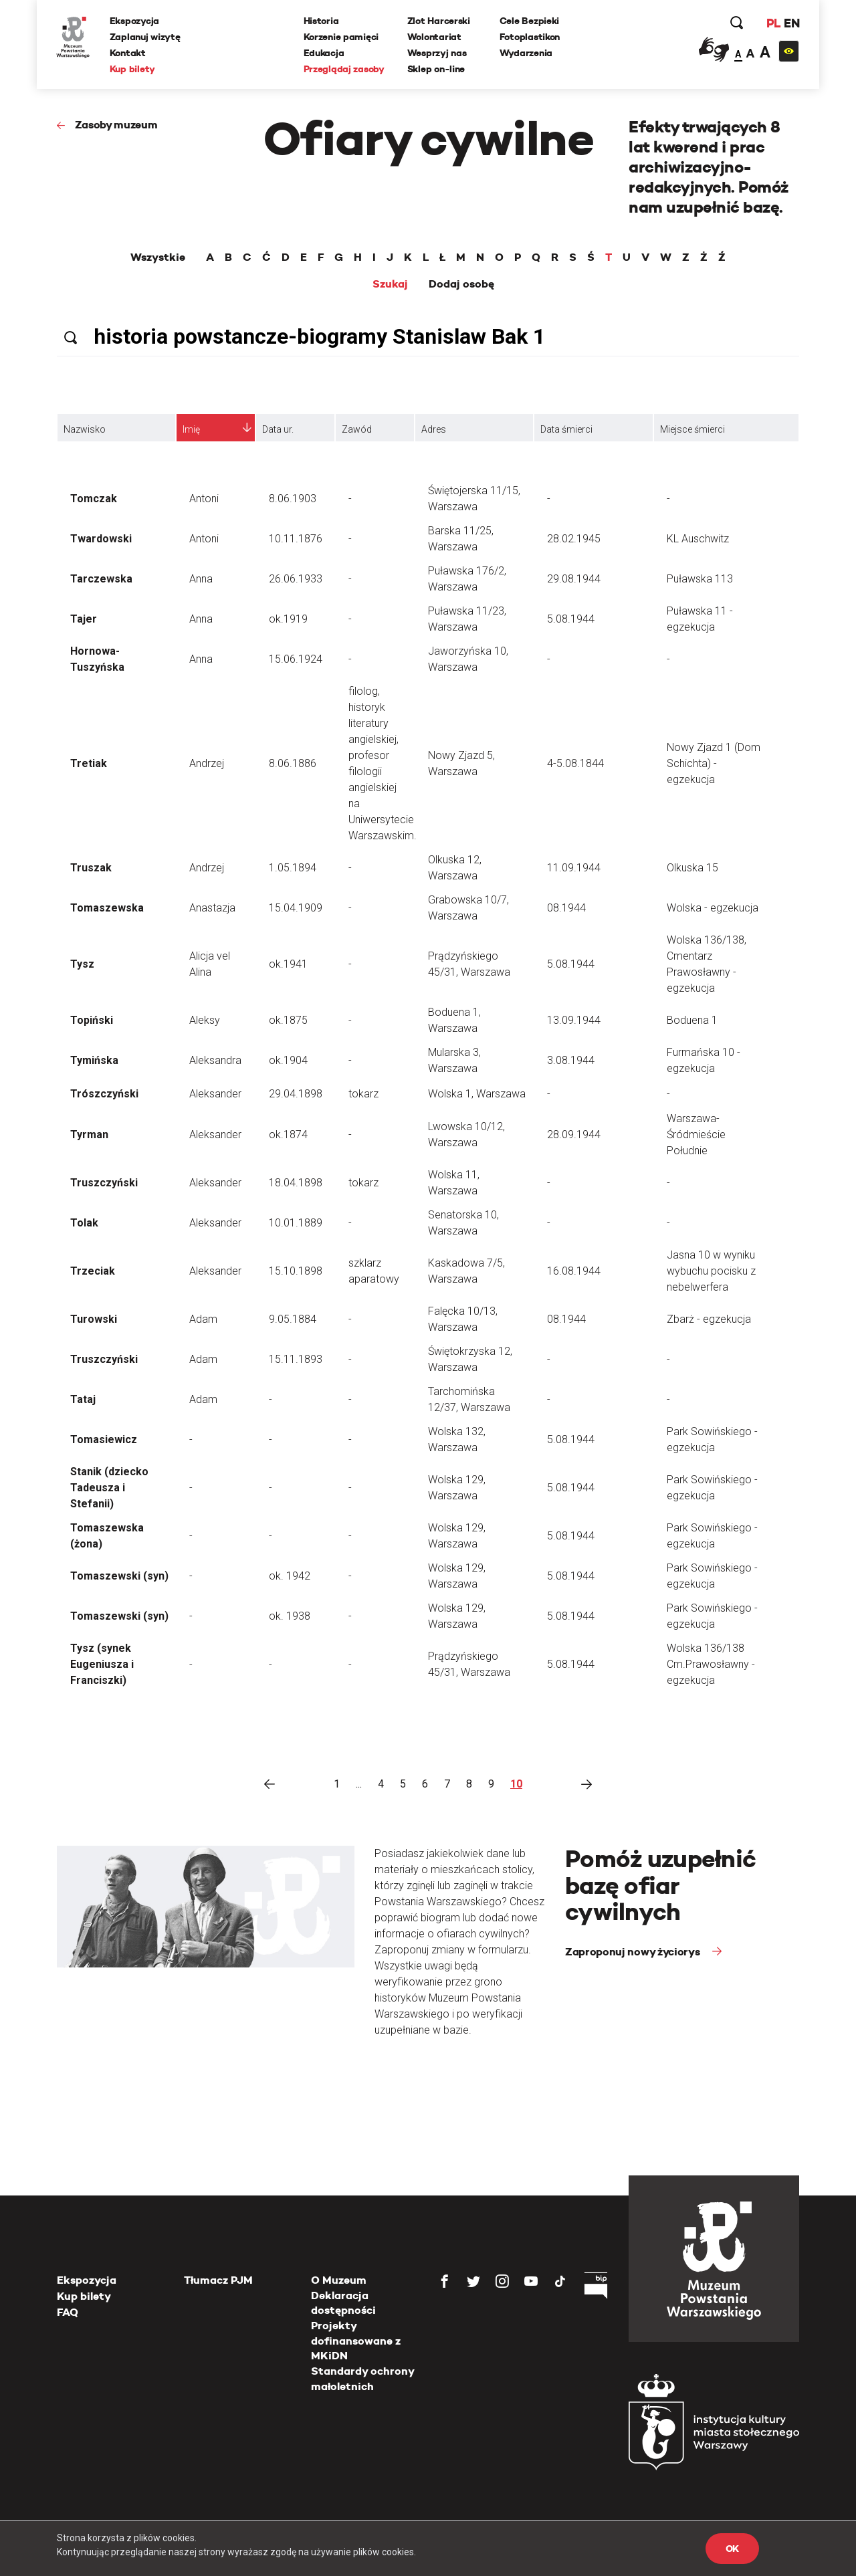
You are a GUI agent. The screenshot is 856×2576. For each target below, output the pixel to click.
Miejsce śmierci (692, 429)
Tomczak (93, 498)
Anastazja (212, 907)
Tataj (83, 1399)
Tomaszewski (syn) (119, 1576)
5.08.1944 (571, 619)
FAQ (67, 2312)
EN (790, 23)
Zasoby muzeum (116, 125)
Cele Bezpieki (529, 21)
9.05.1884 (292, 1319)
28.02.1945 (574, 538)
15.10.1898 (295, 1271)
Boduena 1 (692, 1020)
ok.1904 (288, 1060)
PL (772, 23)
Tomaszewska (107, 907)
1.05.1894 (292, 867)
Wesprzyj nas (437, 53)
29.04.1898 (295, 1093)
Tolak (84, 1222)
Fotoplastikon (530, 37)
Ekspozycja (135, 21)
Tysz (82, 964)
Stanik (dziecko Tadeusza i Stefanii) (109, 1487)
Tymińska (94, 1060)
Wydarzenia (526, 53)
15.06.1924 (295, 659)
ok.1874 (288, 1134)
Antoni (204, 498)
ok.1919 (288, 619)
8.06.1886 (292, 763)
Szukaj (390, 284)
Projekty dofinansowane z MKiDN (356, 2341)
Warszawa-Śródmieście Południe (696, 1134)
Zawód (357, 429)
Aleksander (215, 1093)
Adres (433, 429)
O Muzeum (338, 2280)
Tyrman (89, 1134)
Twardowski (101, 538)
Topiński (91, 1020)
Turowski (93, 1319)
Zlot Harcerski (438, 21)
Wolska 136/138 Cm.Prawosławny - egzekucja (711, 1664)
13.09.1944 (574, 1020)
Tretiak (88, 763)
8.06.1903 (292, 498)
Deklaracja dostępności (343, 2302)
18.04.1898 (295, 1182)
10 (516, 1784)
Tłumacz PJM (218, 2280)
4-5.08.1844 (575, 763)
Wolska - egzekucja (712, 907)
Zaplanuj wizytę (145, 37)
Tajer (83, 619)
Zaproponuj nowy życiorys (633, 1952)
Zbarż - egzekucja (709, 1319)
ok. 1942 (289, 1576)
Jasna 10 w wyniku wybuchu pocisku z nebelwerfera (711, 1271)
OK (732, 2549)
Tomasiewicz (103, 1439)
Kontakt (128, 53)
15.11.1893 (295, 1359)
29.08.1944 (574, 578)
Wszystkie (157, 257)
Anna (201, 578)
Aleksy (204, 1020)
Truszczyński (104, 1182)
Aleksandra (215, 1060)
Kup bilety (133, 69)
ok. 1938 (289, 1616)
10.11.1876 (295, 538)
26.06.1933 (295, 578)
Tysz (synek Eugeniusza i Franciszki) (102, 1664)
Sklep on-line (436, 69)
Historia (321, 21)
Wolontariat (434, 37)
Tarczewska (101, 578)
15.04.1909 (295, 907)
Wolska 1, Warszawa (477, 1093)
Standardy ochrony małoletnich (362, 2378)
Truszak (91, 867)
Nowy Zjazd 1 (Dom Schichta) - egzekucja (713, 763)
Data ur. (278, 429)
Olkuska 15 (692, 867)
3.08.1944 (571, 1060)
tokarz (363, 1093)
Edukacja (324, 53)
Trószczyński (104, 1093)
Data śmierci (566, 429)
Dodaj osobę (461, 284)
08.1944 (566, 907)
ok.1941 (288, 964)
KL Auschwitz (698, 538)
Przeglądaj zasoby (344, 69)
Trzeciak (92, 1271)
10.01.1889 (295, 1222)
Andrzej (206, 763)
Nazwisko (85, 429)
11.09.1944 (574, 867)
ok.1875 (288, 1020)
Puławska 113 (700, 578)
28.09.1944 (574, 1134)
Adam (203, 1319)
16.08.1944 (574, 1271)
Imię (191, 429)
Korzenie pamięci (341, 37)
